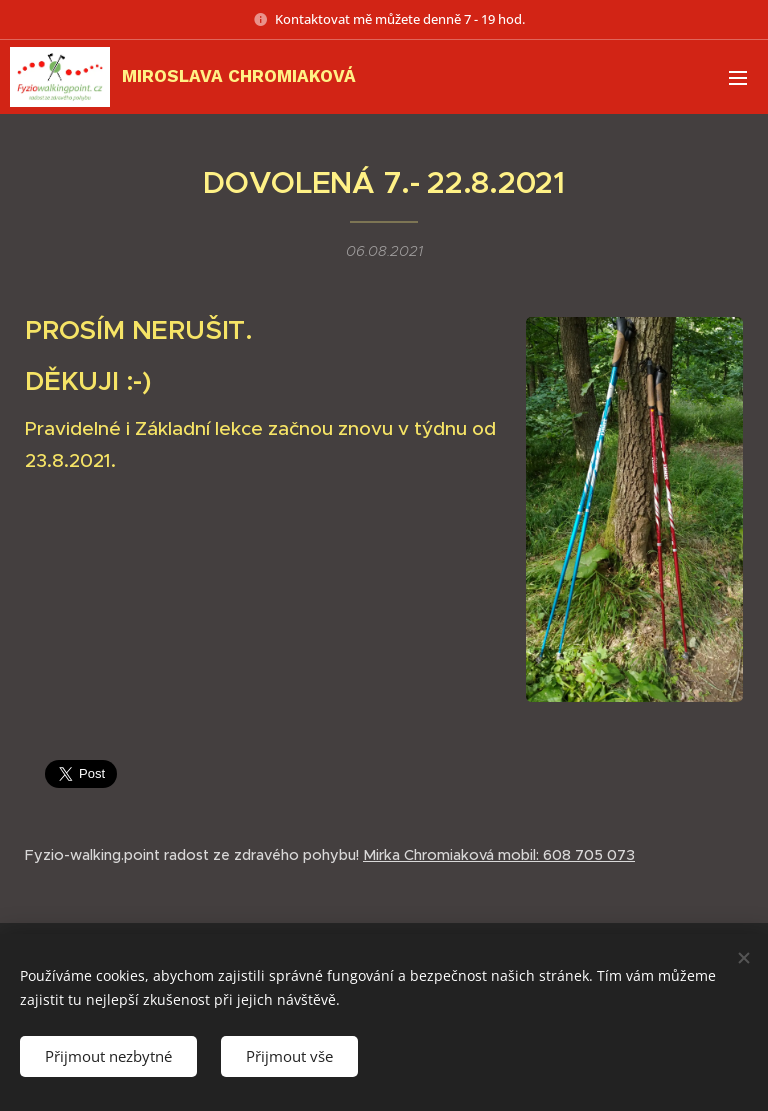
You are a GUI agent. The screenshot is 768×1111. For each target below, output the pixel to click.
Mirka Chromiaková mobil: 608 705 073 (499, 855)
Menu (738, 78)
